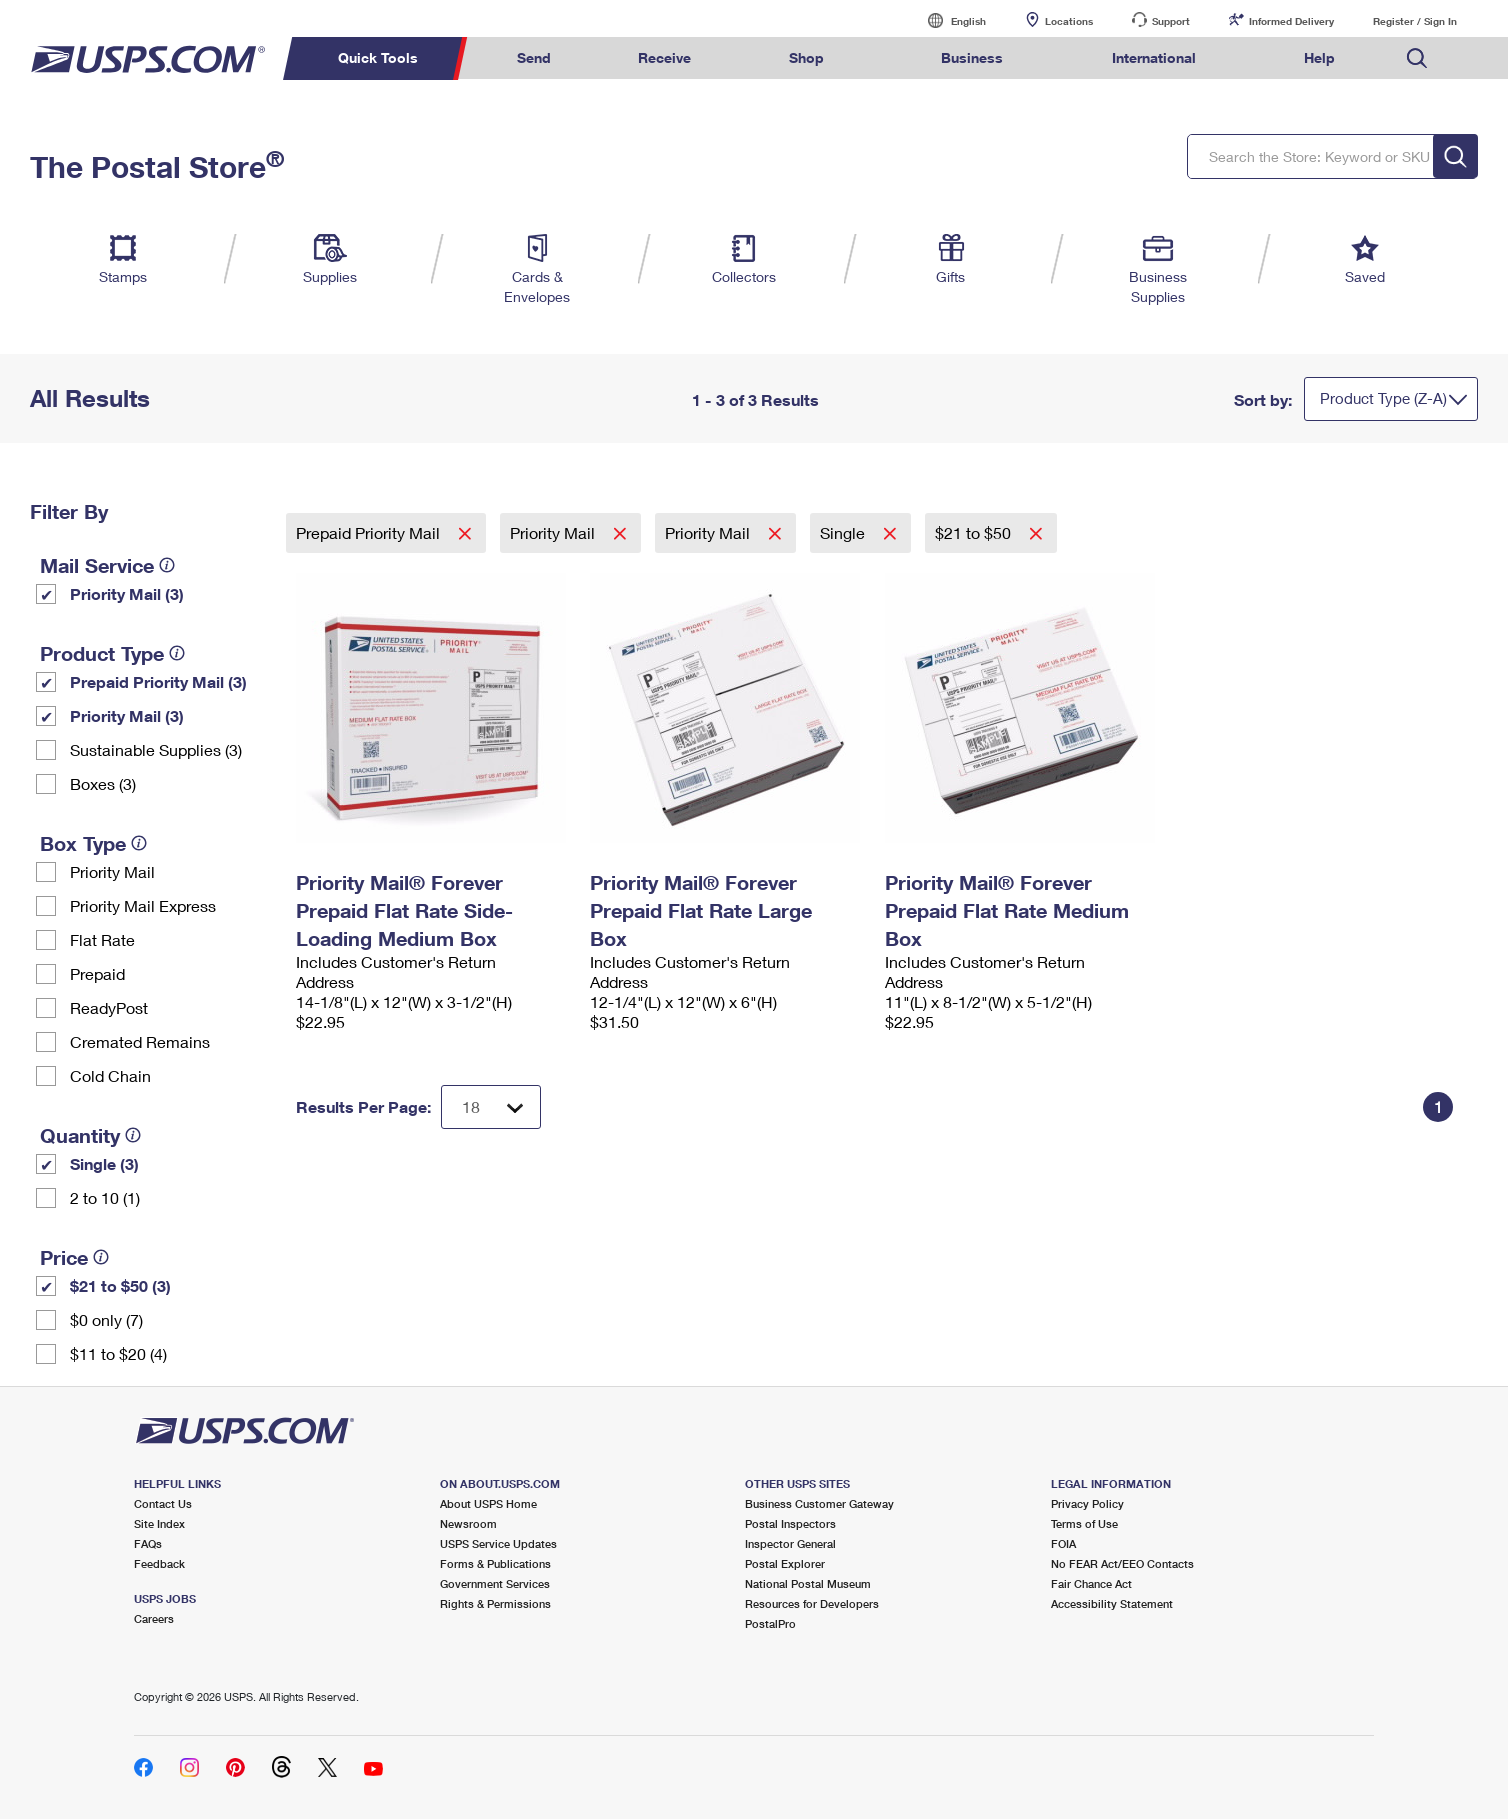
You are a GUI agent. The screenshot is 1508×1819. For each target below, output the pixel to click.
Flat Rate (102, 939)
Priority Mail (112, 871)
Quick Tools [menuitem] (378, 57)
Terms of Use (1084, 1523)
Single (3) (104, 1163)
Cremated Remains (140, 1041)
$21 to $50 (975, 532)
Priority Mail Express (143, 905)
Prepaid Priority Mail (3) (158, 681)
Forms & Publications (495, 1563)
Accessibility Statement (1112, 1603)
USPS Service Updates (498, 1543)
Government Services (495, 1583)
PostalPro (770, 1623)
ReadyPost (109, 1007)
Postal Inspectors (790, 1523)
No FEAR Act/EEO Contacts (1122, 1563)
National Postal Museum (808, 1583)
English (948, 20)
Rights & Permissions (495, 1603)
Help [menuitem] (1319, 57)
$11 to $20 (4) (118, 1353)
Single (844, 532)
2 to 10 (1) (105, 1197)
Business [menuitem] (972, 57)
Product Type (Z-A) (1383, 398)
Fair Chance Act (1091, 1583)
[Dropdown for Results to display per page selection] (491, 1107)
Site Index (159, 1523)
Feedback (159, 1563)
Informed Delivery (1291, 21)
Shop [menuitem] (806, 57)
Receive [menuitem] (664, 57)
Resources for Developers (812, 1603)
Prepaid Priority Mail (370, 532)
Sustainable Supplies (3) (156, 749)
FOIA (1063, 1543)
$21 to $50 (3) (120, 1285)
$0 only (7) (106, 1319)
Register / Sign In (1415, 21)
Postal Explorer (785, 1563)
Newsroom (468, 1523)
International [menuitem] (1154, 57)
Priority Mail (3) (127, 593)
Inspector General (790, 1543)
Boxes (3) (103, 783)
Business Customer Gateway (819, 1503)
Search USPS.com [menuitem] (1417, 58)
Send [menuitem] (534, 57)
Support (1171, 21)
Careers (154, 1618)
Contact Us (163, 1503)
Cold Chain (110, 1075)
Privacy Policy (1087, 1503)
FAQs (148, 1543)
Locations (1069, 21)
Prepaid (97, 973)
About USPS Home (488, 1503)
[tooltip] (167, 565)
